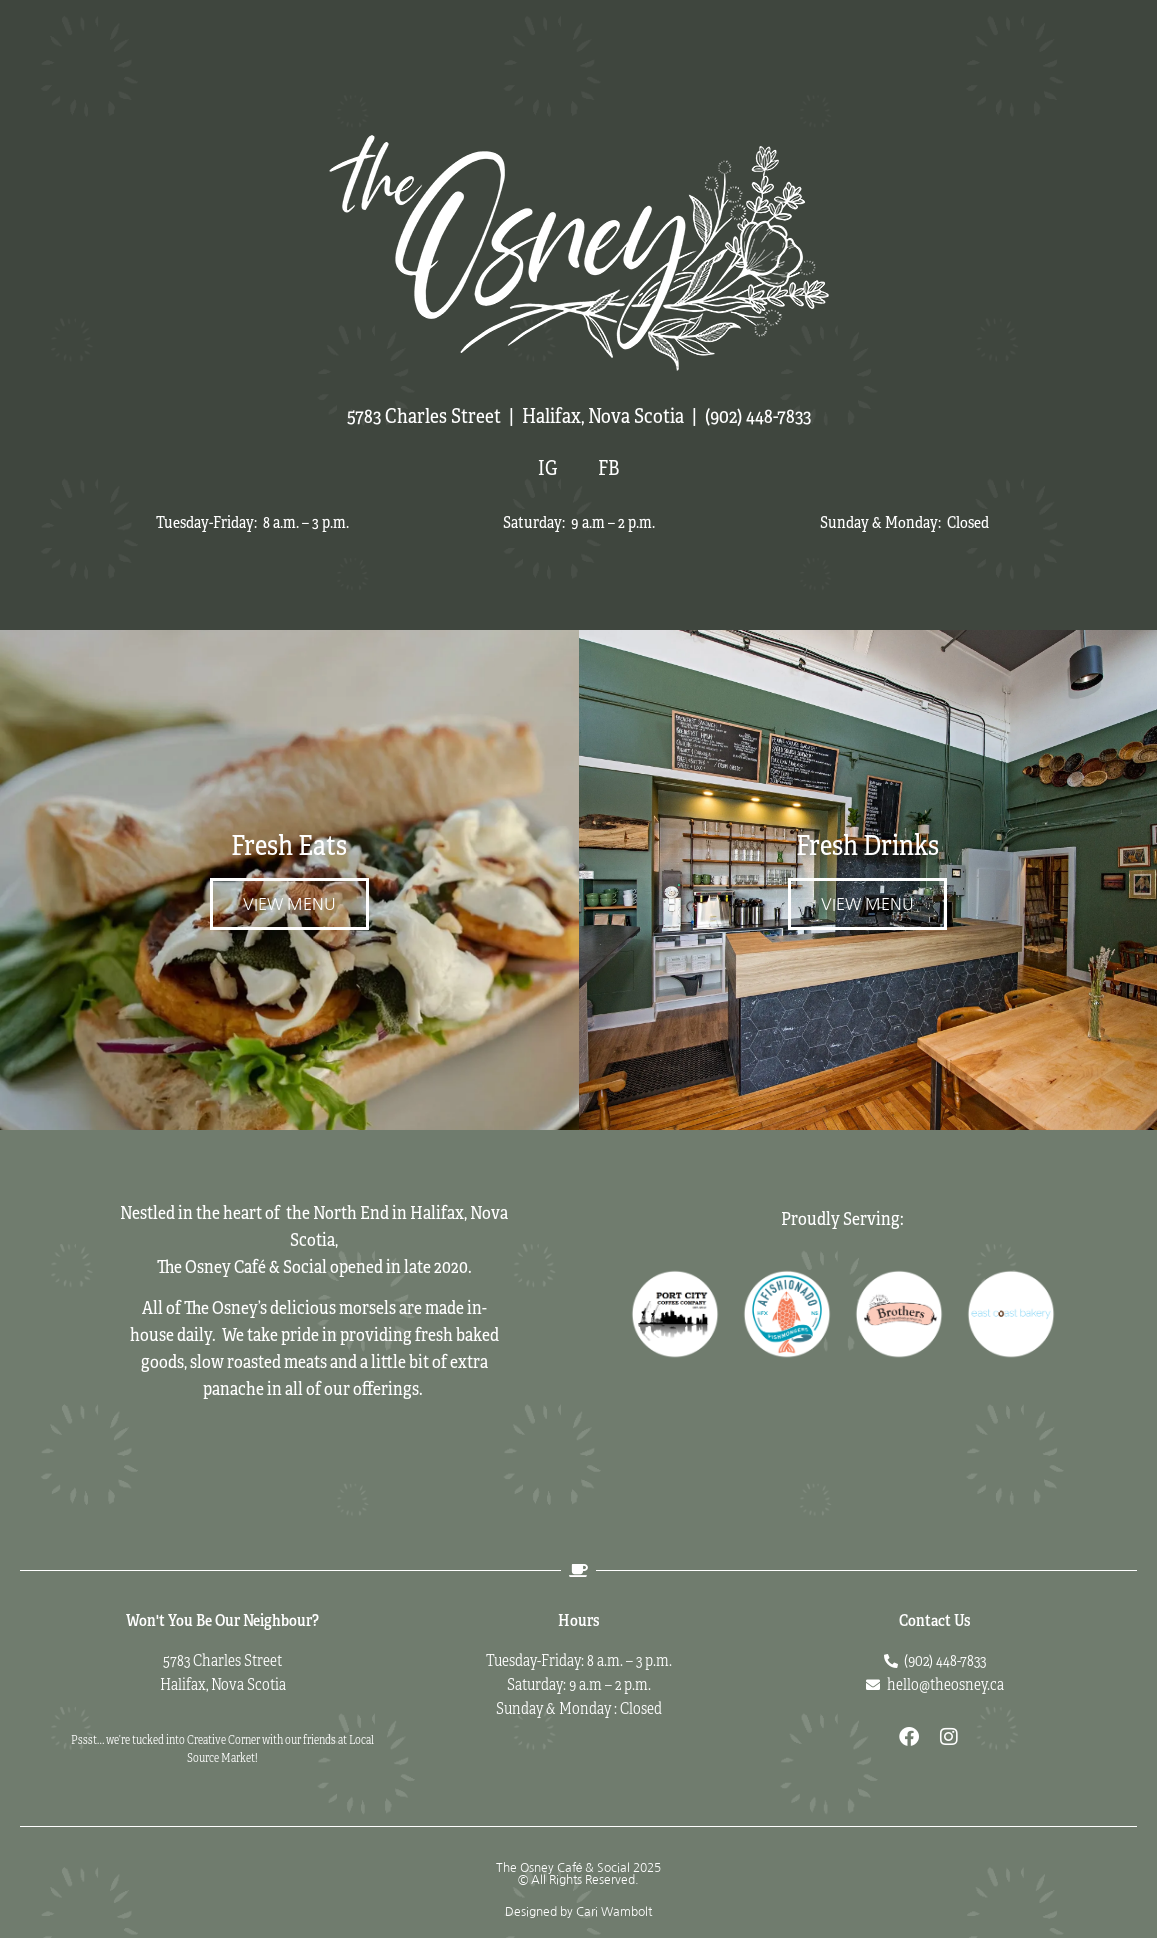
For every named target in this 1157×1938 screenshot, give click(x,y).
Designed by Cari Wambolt (578, 1912)
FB (608, 468)
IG (548, 468)
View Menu (289, 904)
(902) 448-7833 (758, 416)
